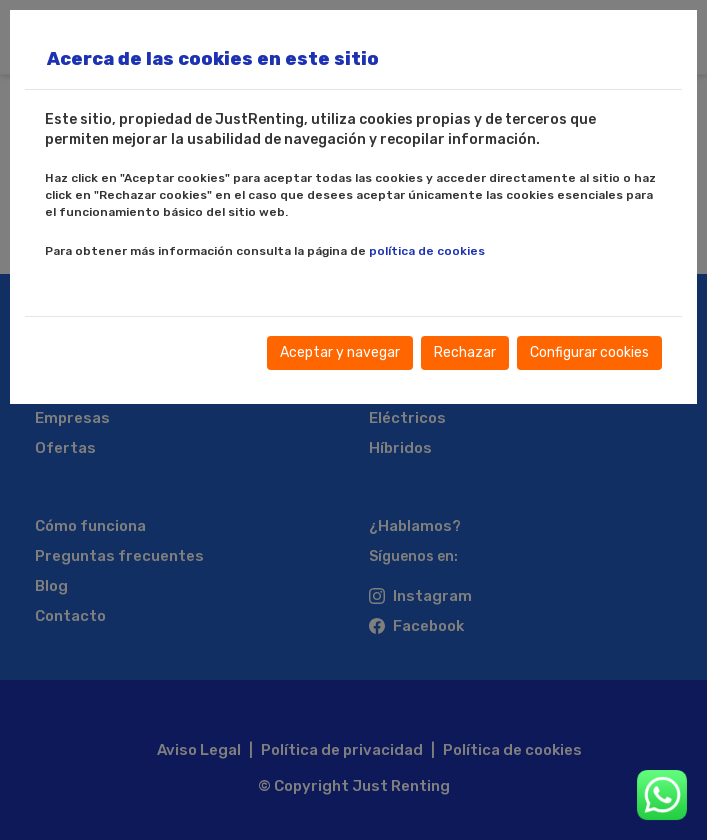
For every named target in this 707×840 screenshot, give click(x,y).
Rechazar (465, 352)
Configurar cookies (589, 352)
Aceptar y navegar (340, 352)
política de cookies (427, 251)
